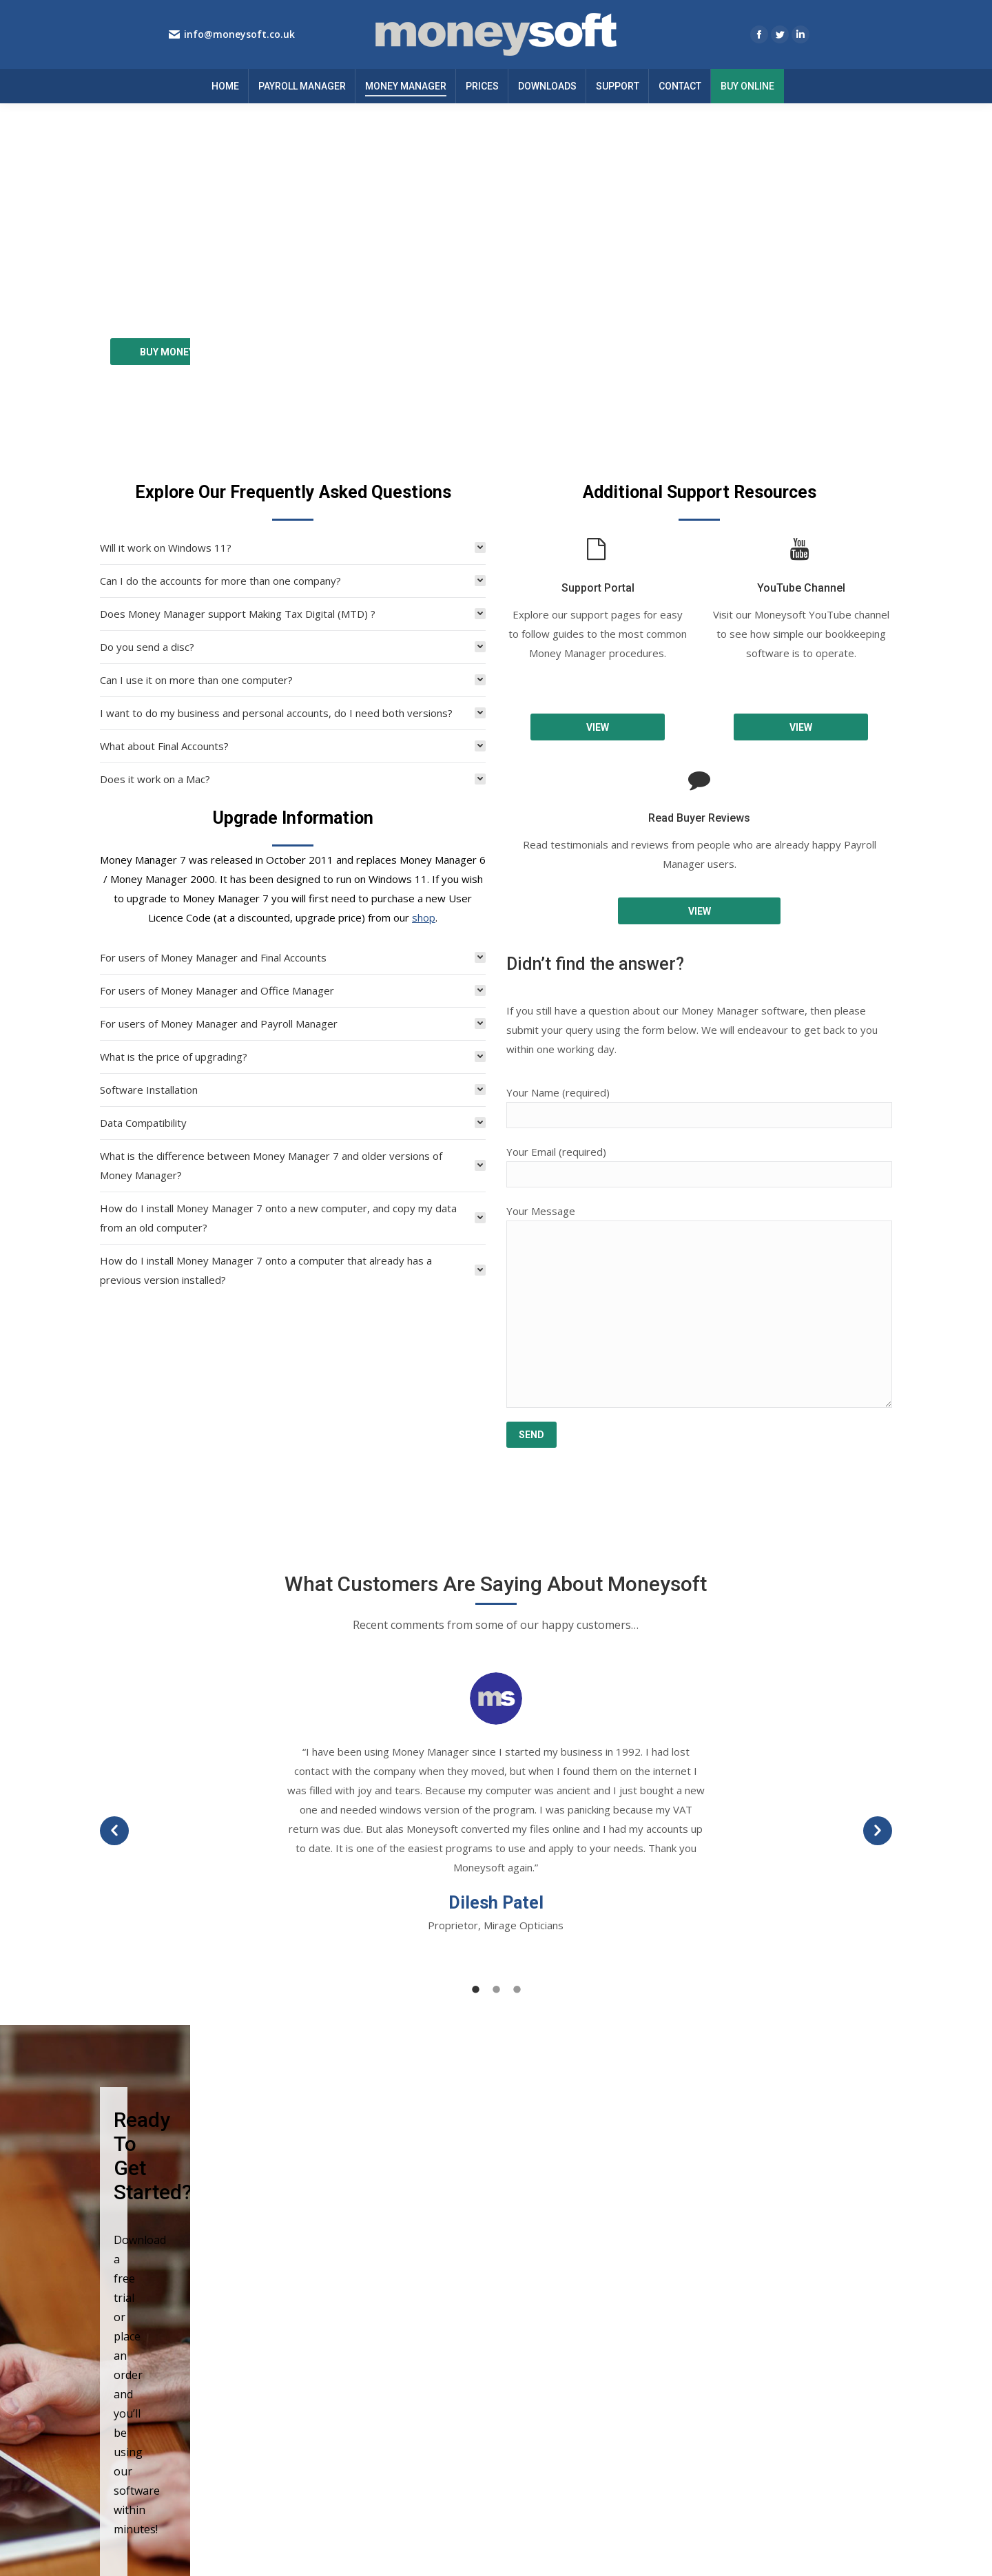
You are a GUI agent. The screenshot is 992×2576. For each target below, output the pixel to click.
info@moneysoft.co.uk (239, 34)
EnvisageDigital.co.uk (848, 2551)
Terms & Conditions (558, 2329)
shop (423, 832)
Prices (320, 2364)
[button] (114, 1745)
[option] (496, 1718)
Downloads (332, 2311)
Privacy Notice (545, 2311)
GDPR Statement (551, 2364)
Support (324, 2329)
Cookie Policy (543, 2347)
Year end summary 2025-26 (781, 2311)
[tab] (293, 462)
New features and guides (775, 2329)
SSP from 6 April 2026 (768, 2347)
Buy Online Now (343, 2347)
